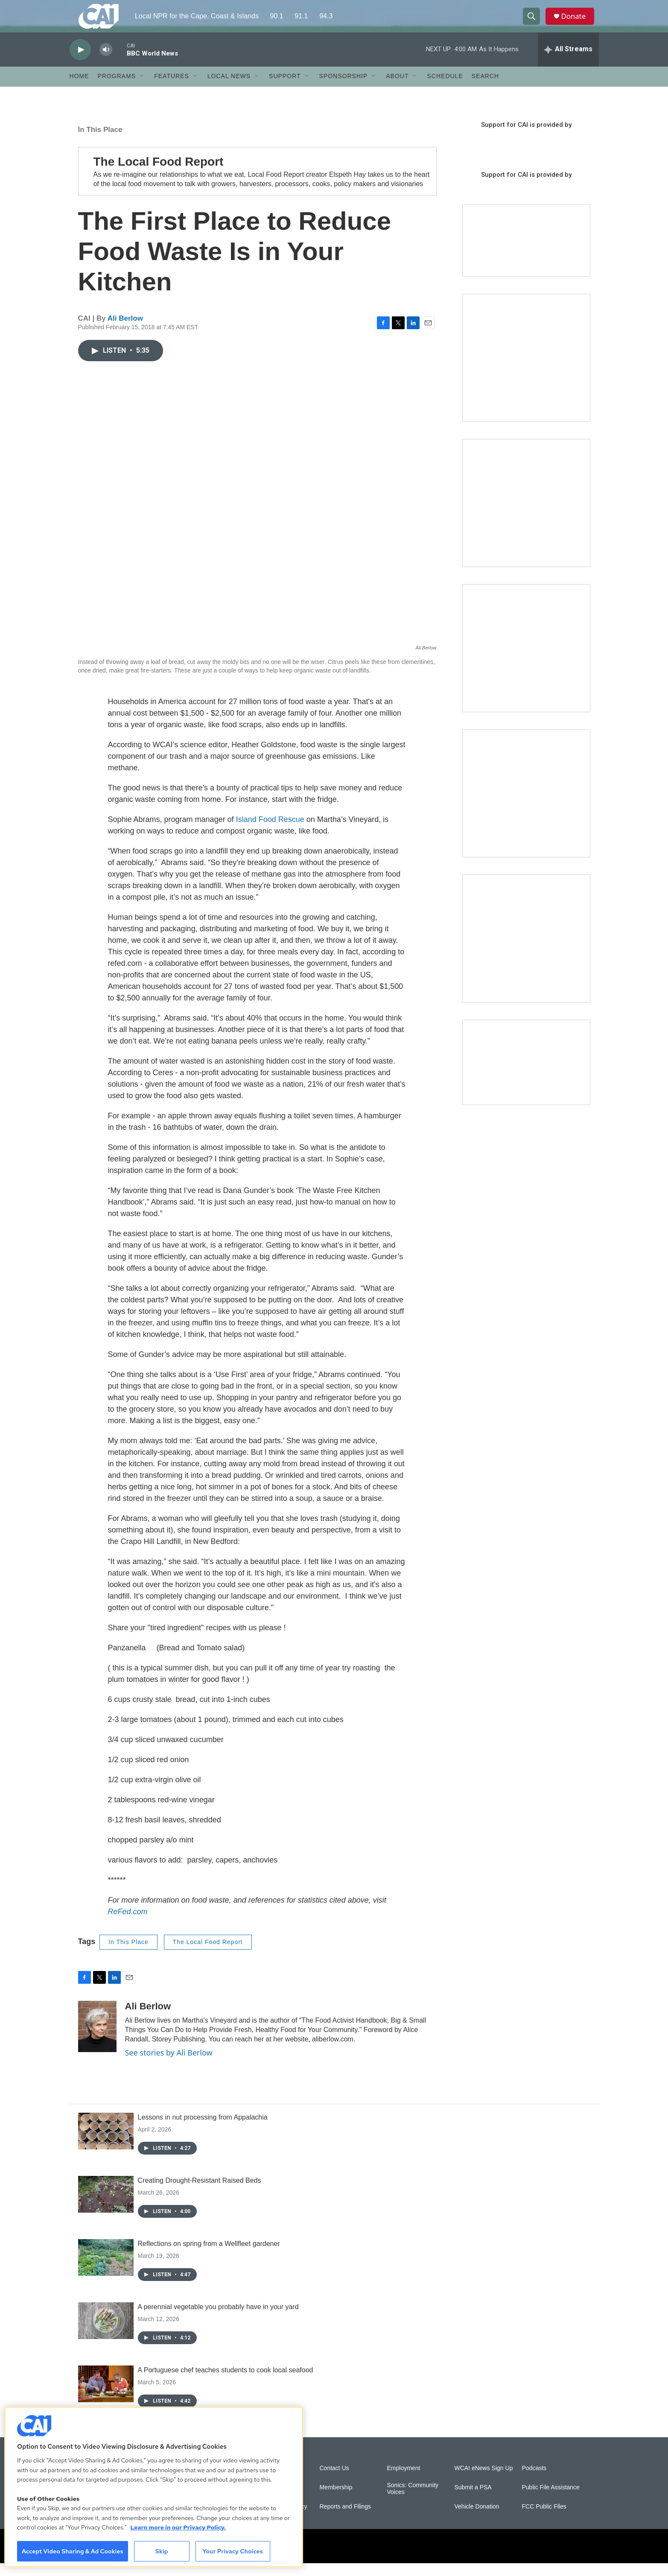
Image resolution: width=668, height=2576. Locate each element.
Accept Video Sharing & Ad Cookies (72, 2551)
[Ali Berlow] (97, 2038)
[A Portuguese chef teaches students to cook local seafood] (106, 2396)
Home (79, 88)
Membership (336, 2500)
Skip (161, 2551)
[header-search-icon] (534, 22)
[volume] (106, 62)
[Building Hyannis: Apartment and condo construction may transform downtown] (526, 1074)
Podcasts (534, 2481)
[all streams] (568, 62)
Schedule (445, 88)
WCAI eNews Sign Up (484, 2481)
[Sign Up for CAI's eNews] (526, 515)
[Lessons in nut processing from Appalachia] (106, 2144)
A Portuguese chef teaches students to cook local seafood (225, 2382)
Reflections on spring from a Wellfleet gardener (209, 2256)
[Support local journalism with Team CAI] (526, 253)
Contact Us (334, 2481)
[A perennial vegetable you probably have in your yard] (106, 2333)
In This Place (100, 142)
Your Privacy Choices (232, 2551)
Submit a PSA (473, 2500)
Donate (577, 22)
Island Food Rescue (270, 832)
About (397, 88)
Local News (229, 88)
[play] (80, 62)
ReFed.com (128, 1924)
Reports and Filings (345, 2519)
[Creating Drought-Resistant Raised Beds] (106, 2207)
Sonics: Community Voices (413, 2501)
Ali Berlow (125, 331)
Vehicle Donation (477, 2519)
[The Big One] (526, 660)
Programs (117, 88)
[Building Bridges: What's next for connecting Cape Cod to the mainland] (526, 805)
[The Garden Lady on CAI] (526, 370)
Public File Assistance (551, 2500)
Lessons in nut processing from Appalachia (203, 2130)
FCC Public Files (544, 2519)
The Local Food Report (208, 1954)
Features (171, 88)
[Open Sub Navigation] (142, 88)
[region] (153, 2486)
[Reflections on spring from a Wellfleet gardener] (106, 2270)
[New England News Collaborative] (526, 951)
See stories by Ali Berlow (169, 2065)
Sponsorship (343, 88)
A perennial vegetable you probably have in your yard (218, 2319)
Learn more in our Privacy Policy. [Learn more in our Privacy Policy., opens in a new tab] (178, 2527)
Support (284, 88)
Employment (403, 2481)
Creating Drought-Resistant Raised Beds (199, 2193)
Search (485, 88)
